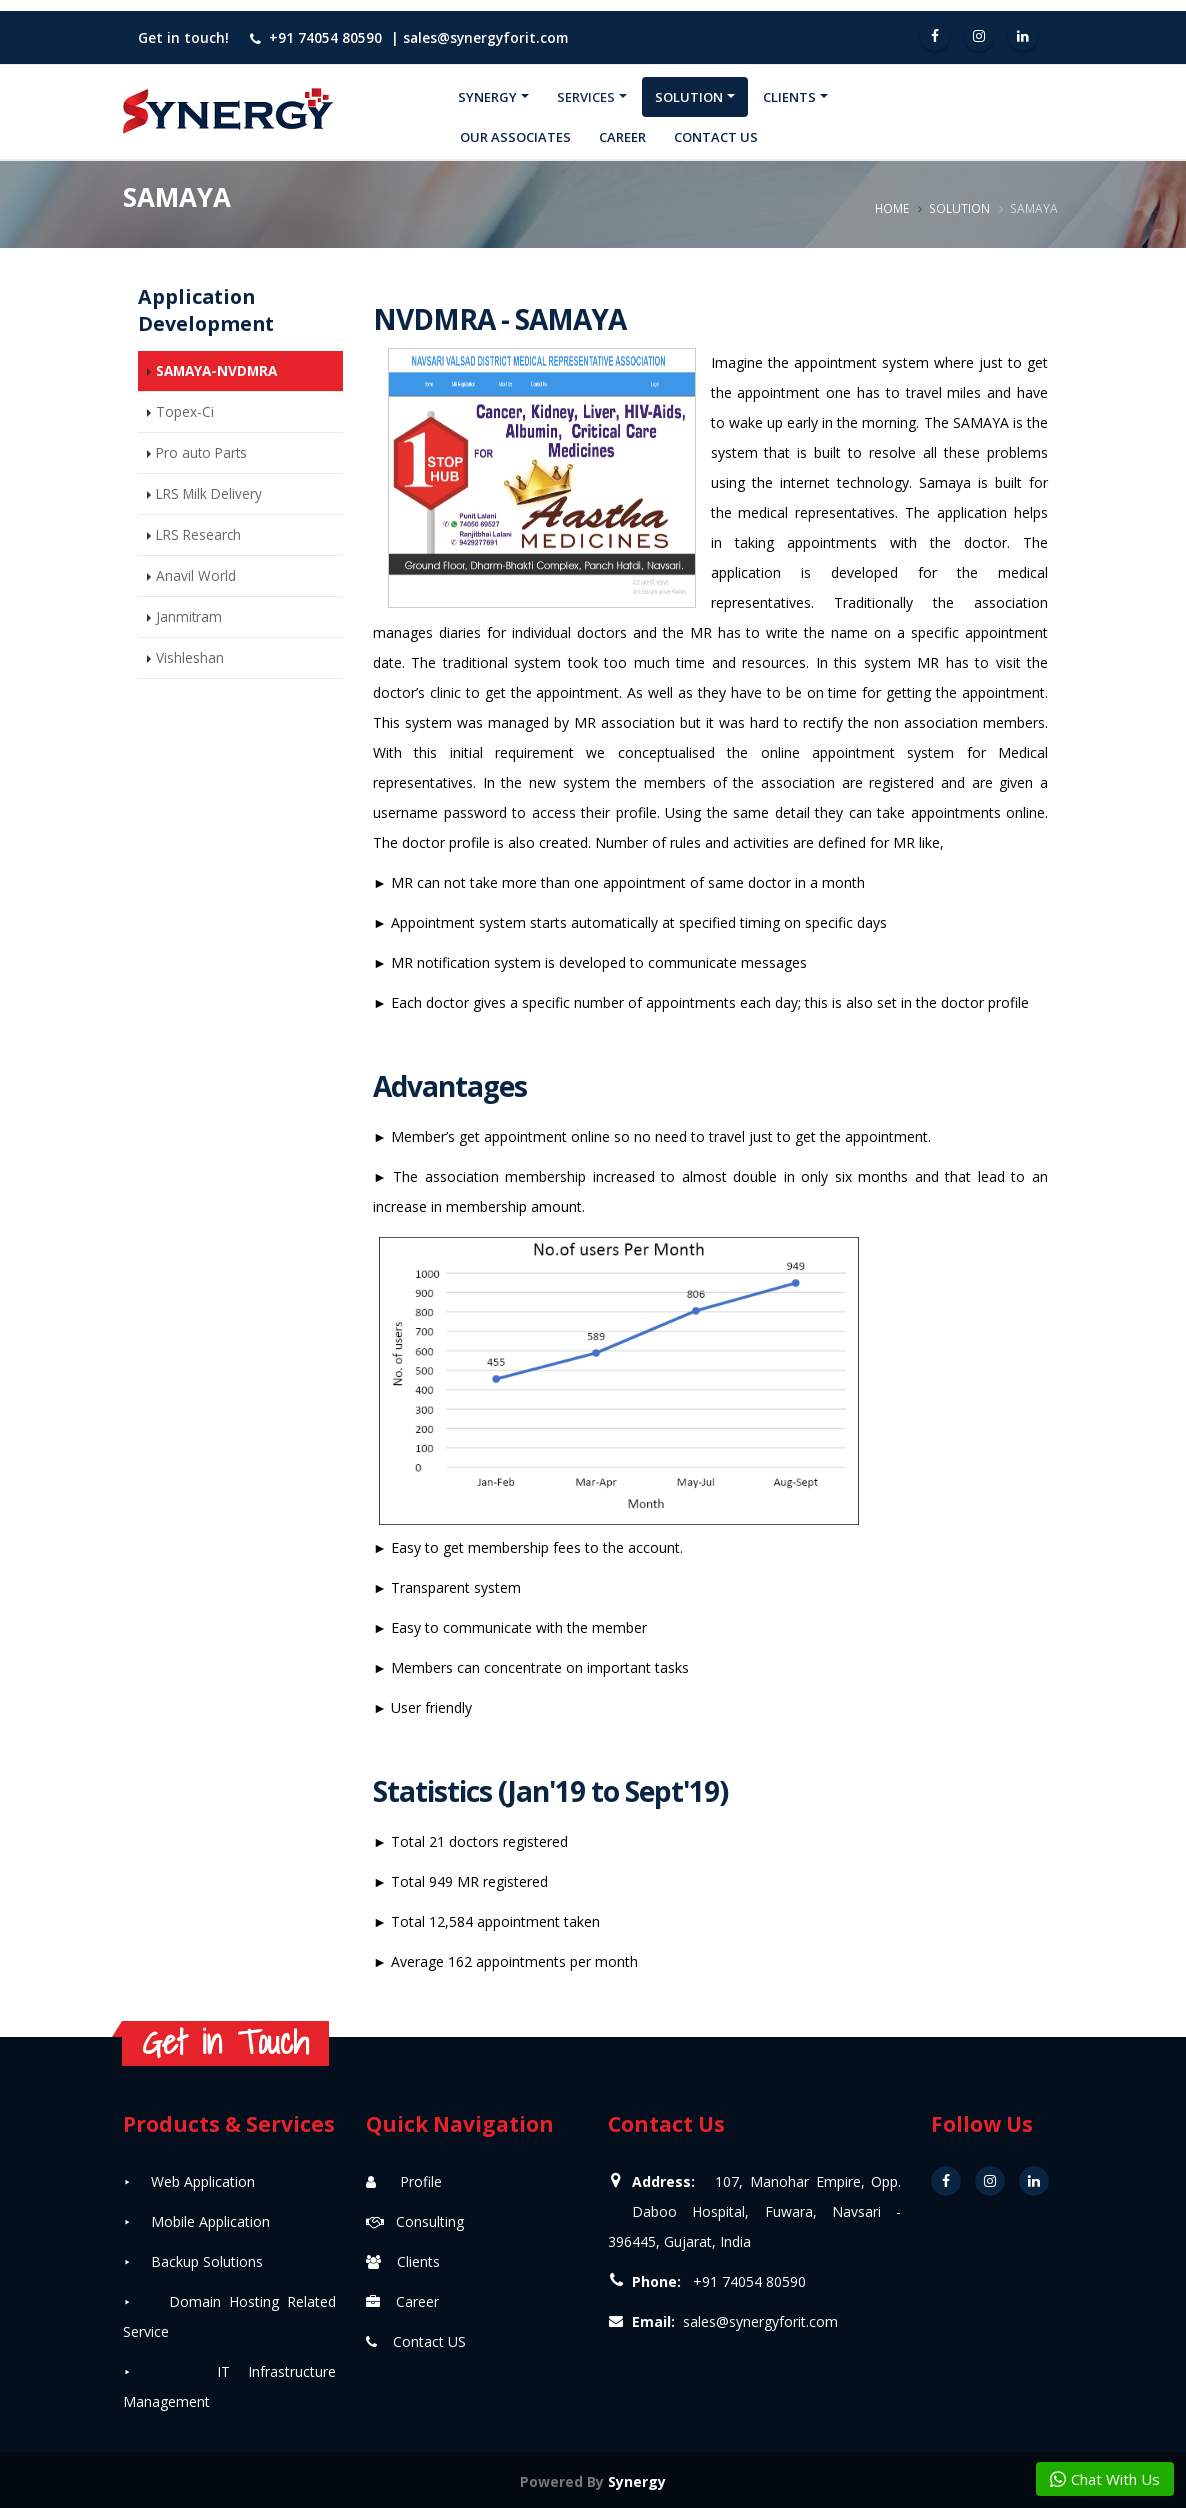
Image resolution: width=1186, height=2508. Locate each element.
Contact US (416, 2341)
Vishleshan (190, 657)
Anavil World (196, 575)
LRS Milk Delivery (209, 493)
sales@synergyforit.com (485, 37)
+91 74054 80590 (325, 37)
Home (892, 208)
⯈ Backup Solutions (193, 2261)
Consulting (415, 2221)
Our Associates (515, 137)
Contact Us (716, 137)
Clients (789, 97)
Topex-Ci (185, 411)
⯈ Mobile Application (196, 2221)
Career (622, 137)
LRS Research (198, 534)
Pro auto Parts (201, 452)
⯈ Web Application (189, 2181)
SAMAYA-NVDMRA (216, 370)
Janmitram (189, 616)
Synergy (487, 97)
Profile (404, 2181)
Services (586, 97)
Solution (689, 97)
